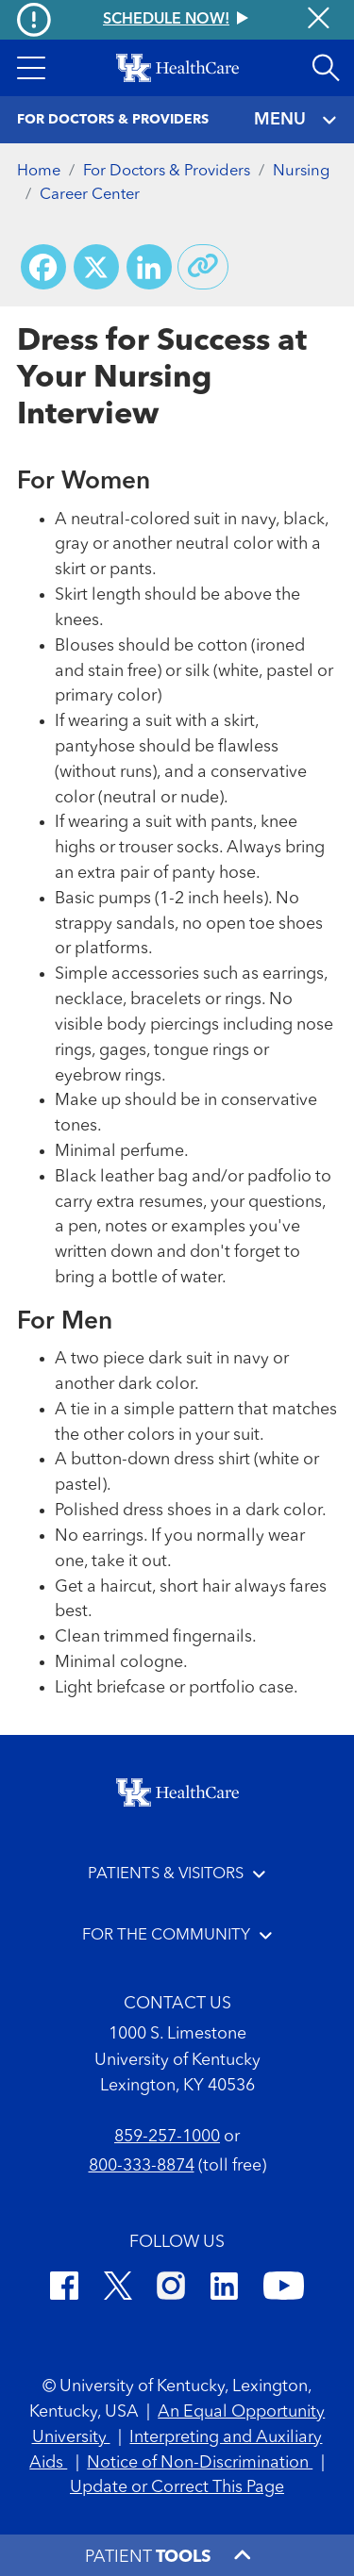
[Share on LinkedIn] (149, 266)
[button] (31, 68)
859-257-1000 (167, 2136)
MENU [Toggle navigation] (296, 120)
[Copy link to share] (202, 266)
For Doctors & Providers (166, 171)
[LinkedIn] (224, 2288)
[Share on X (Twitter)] (96, 266)
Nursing (301, 171)
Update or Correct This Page (177, 2487)
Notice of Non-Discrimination (199, 2462)
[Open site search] (325, 68)
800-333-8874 (141, 2165)
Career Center (90, 195)
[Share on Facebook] (43, 266)
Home (38, 171)
